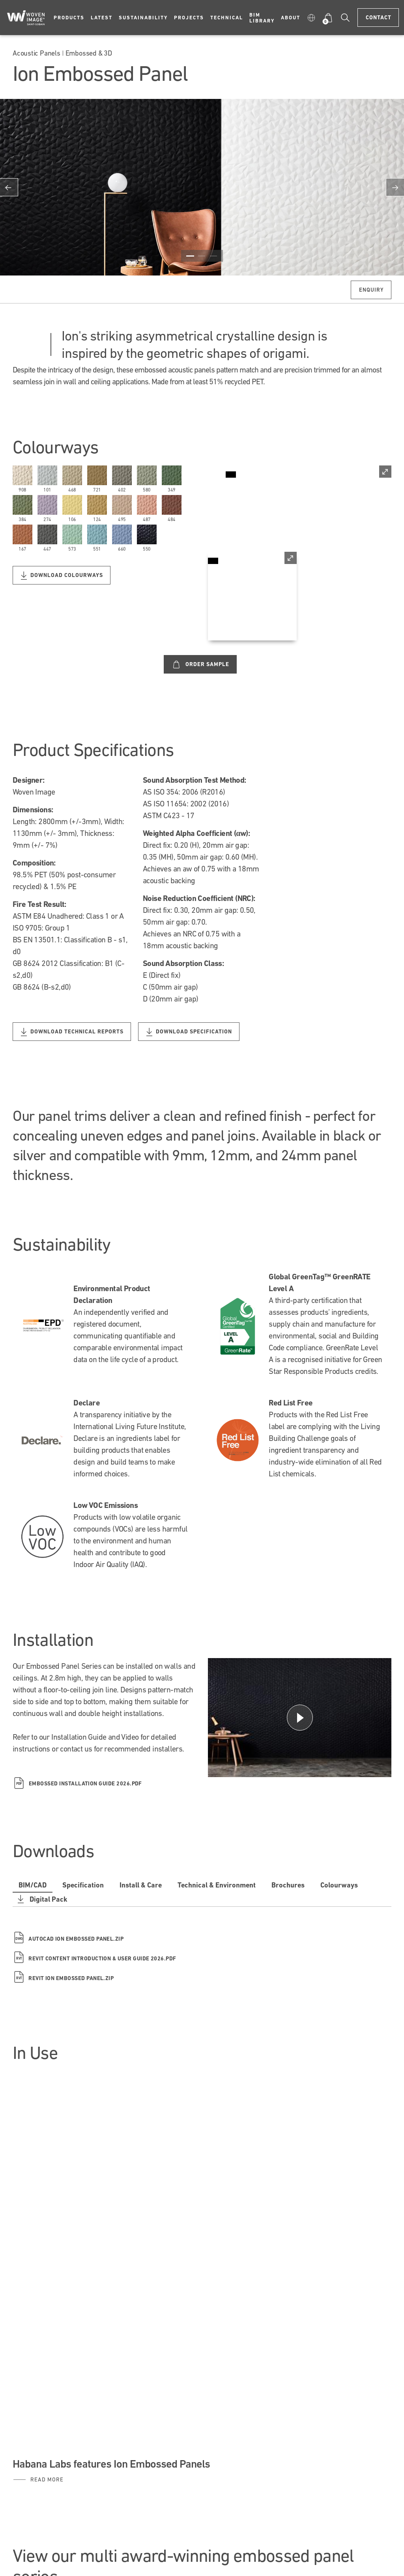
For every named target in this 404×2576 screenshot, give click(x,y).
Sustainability (143, 17)
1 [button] (190, 256)
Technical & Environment (217, 1885)
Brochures (288, 1885)
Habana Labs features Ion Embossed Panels (111, 2463)
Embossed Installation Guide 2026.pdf (77, 1783)
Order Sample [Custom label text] (200, 664)
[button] (311, 18)
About (290, 17)
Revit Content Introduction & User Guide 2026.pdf (94, 1958)
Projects (189, 17)
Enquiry (371, 290)
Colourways (339, 1885)
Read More (47, 2479)
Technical (226, 17)
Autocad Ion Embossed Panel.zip (68, 1938)
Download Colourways (62, 576)
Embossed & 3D (88, 53)
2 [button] (201, 256)
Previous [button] (9, 187)
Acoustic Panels (36, 53)
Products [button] (69, 17)
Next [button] (395, 187)
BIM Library (262, 18)
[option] (202, 187)
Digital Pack (41, 1899)
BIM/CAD (33, 1885)
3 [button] (213, 256)
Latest (101, 17)
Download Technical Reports (72, 1032)
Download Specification (189, 1032)
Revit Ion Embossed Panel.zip (63, 1978)
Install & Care (141, 1885)
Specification (83, 1885)
